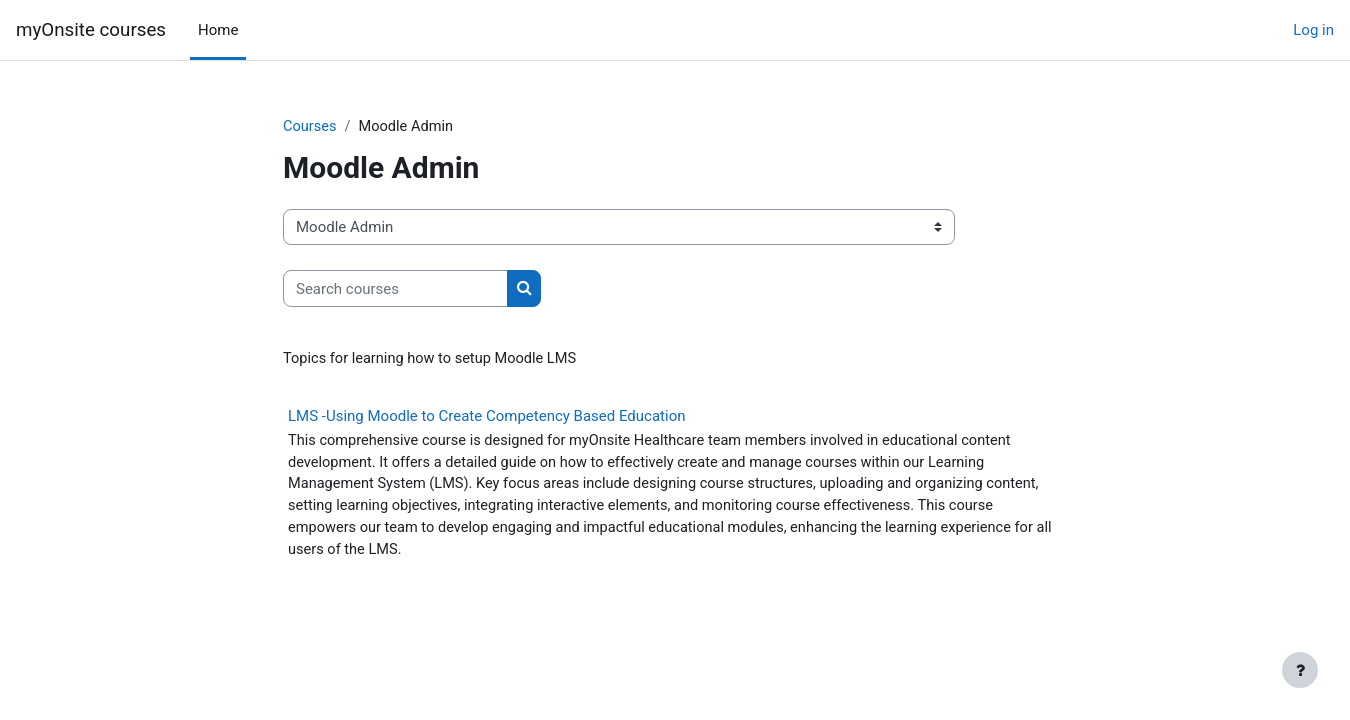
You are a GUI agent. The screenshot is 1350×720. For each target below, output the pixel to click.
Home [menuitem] (218, 30)
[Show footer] (1300, 670)
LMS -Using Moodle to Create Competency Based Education (486, 417)
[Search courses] (395, 289)
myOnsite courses (91, 30)
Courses (310, 127)
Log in (1313, 30)
